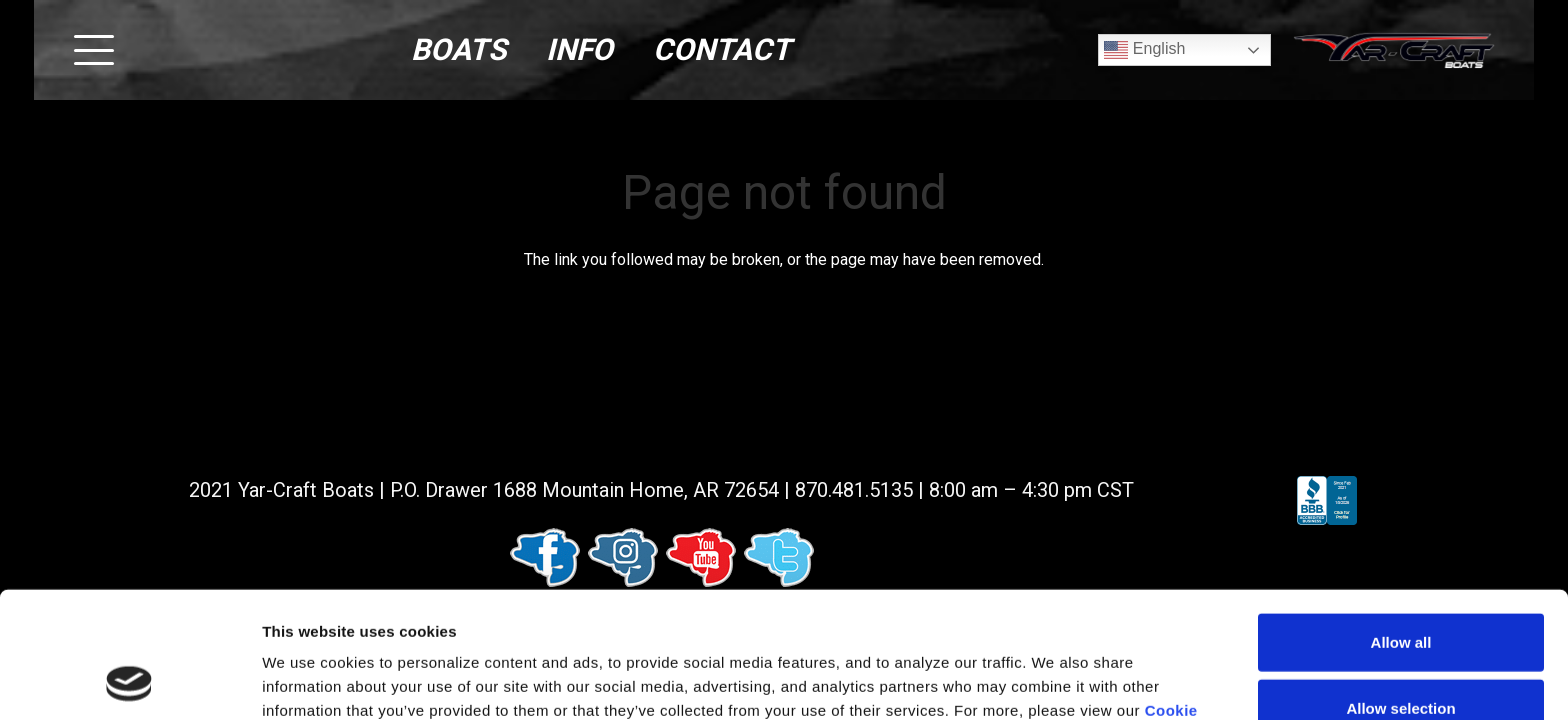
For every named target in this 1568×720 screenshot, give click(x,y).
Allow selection (1400, 589)
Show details (1049, 680)
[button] (94, 50)
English (1144, 50)
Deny (1401, 654)
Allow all (1401, 523)
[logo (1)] (1394, 50)
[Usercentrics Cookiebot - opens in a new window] (129, 681)
